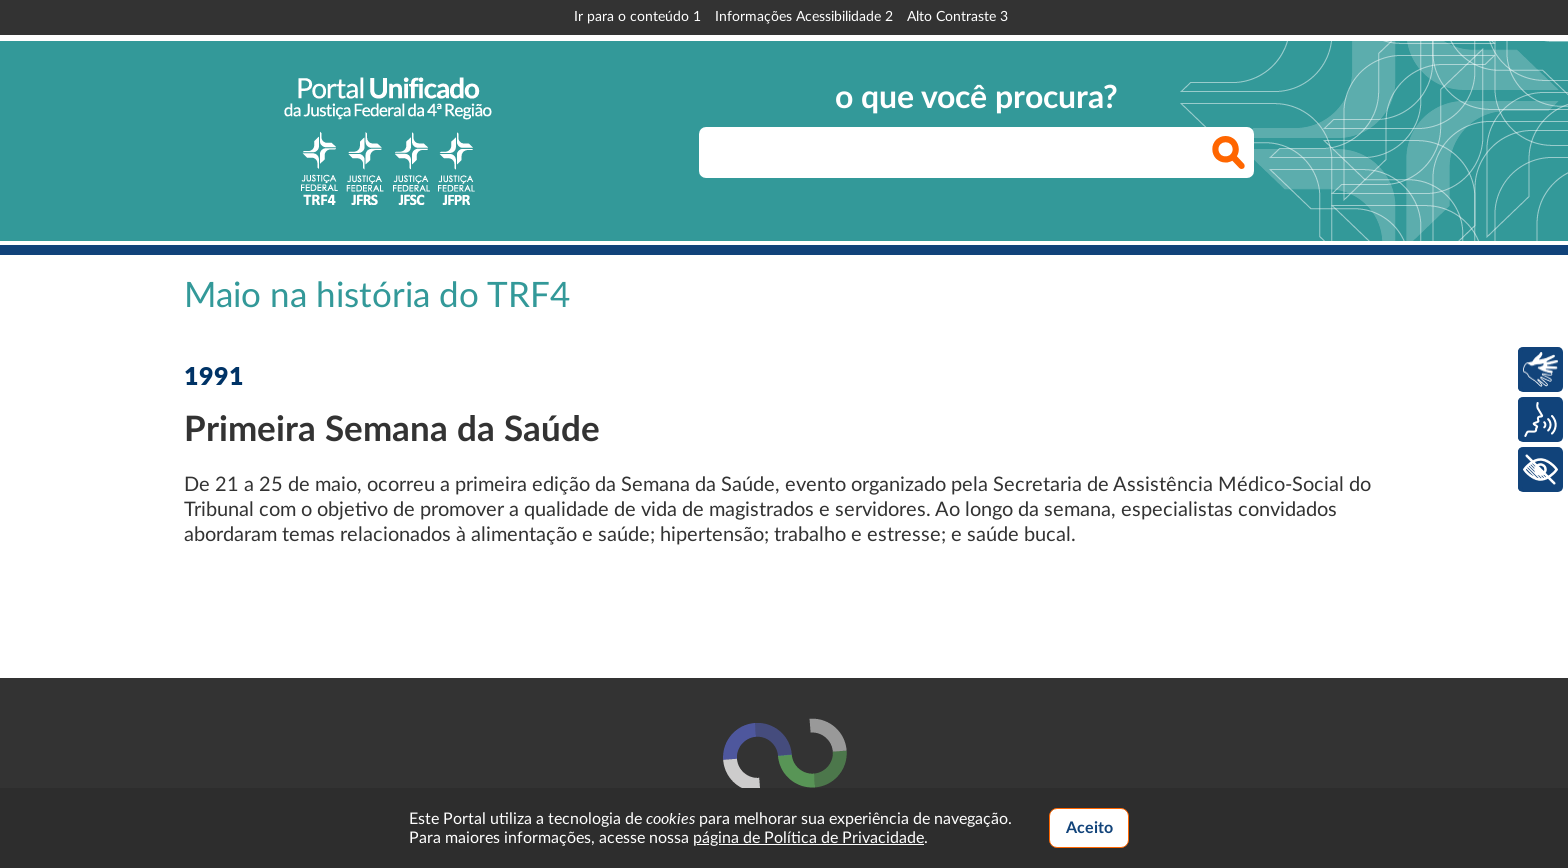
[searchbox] (976, 152)
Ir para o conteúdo (637, 17)
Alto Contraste (957, 17)
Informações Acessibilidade (804, 17)
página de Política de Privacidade (808, 838)
